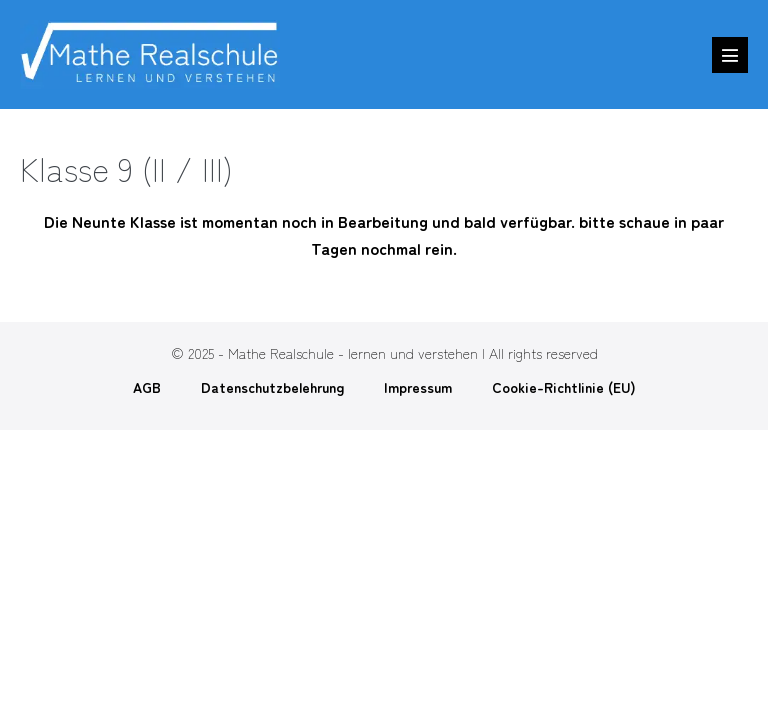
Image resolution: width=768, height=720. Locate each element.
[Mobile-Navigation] (730, 55)
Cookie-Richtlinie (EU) (564, 387)
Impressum (418, 387)
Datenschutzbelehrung (272, 387)
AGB (147, 387)
